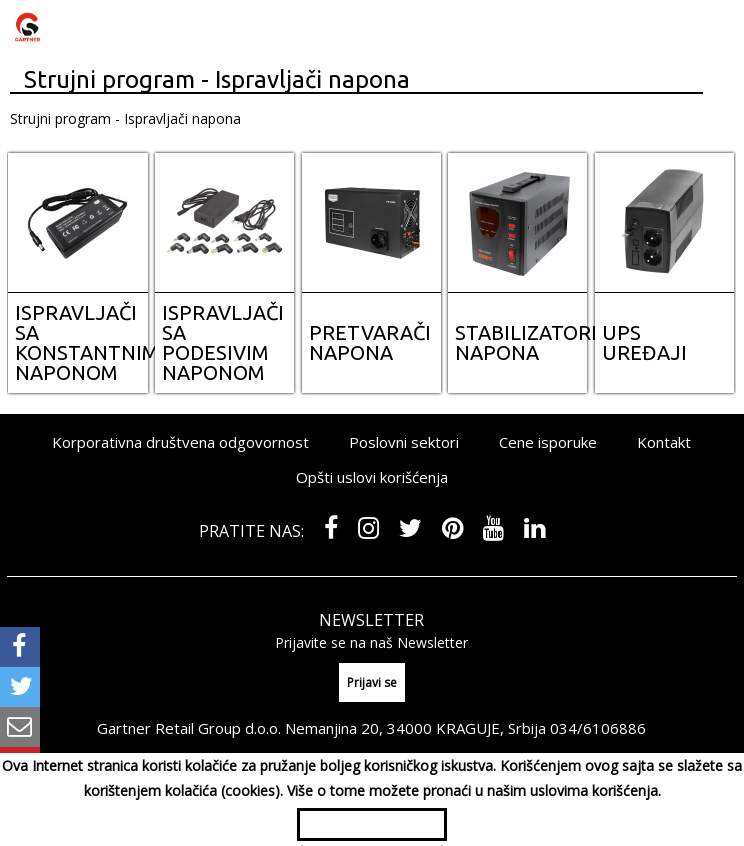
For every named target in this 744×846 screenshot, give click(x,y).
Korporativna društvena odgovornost (180, 442)
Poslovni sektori (404, 442)
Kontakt (664, 442)
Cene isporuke (548, 442)
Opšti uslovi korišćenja (372, 477)
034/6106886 (598, 728)
